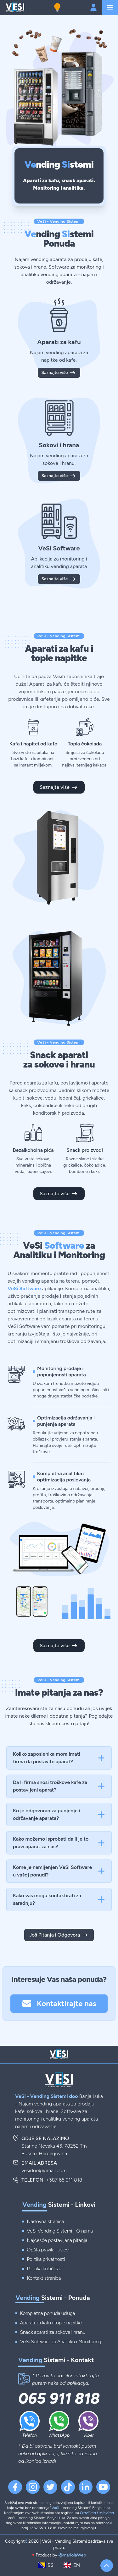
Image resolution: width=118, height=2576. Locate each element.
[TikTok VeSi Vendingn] (68, 2487)
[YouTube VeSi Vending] (103, 2487)
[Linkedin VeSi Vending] (86, 2487)
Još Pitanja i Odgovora (59, 1935)
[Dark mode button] (57, 7)
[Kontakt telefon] (24, 2379)
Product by (59, 2555)
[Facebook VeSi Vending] (15, 2487)
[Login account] (93, 7)
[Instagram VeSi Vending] (33, 2487)
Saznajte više (59, 372)
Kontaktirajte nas (59, 2004)
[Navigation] (109, 7)
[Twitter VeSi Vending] (50, 2487)
